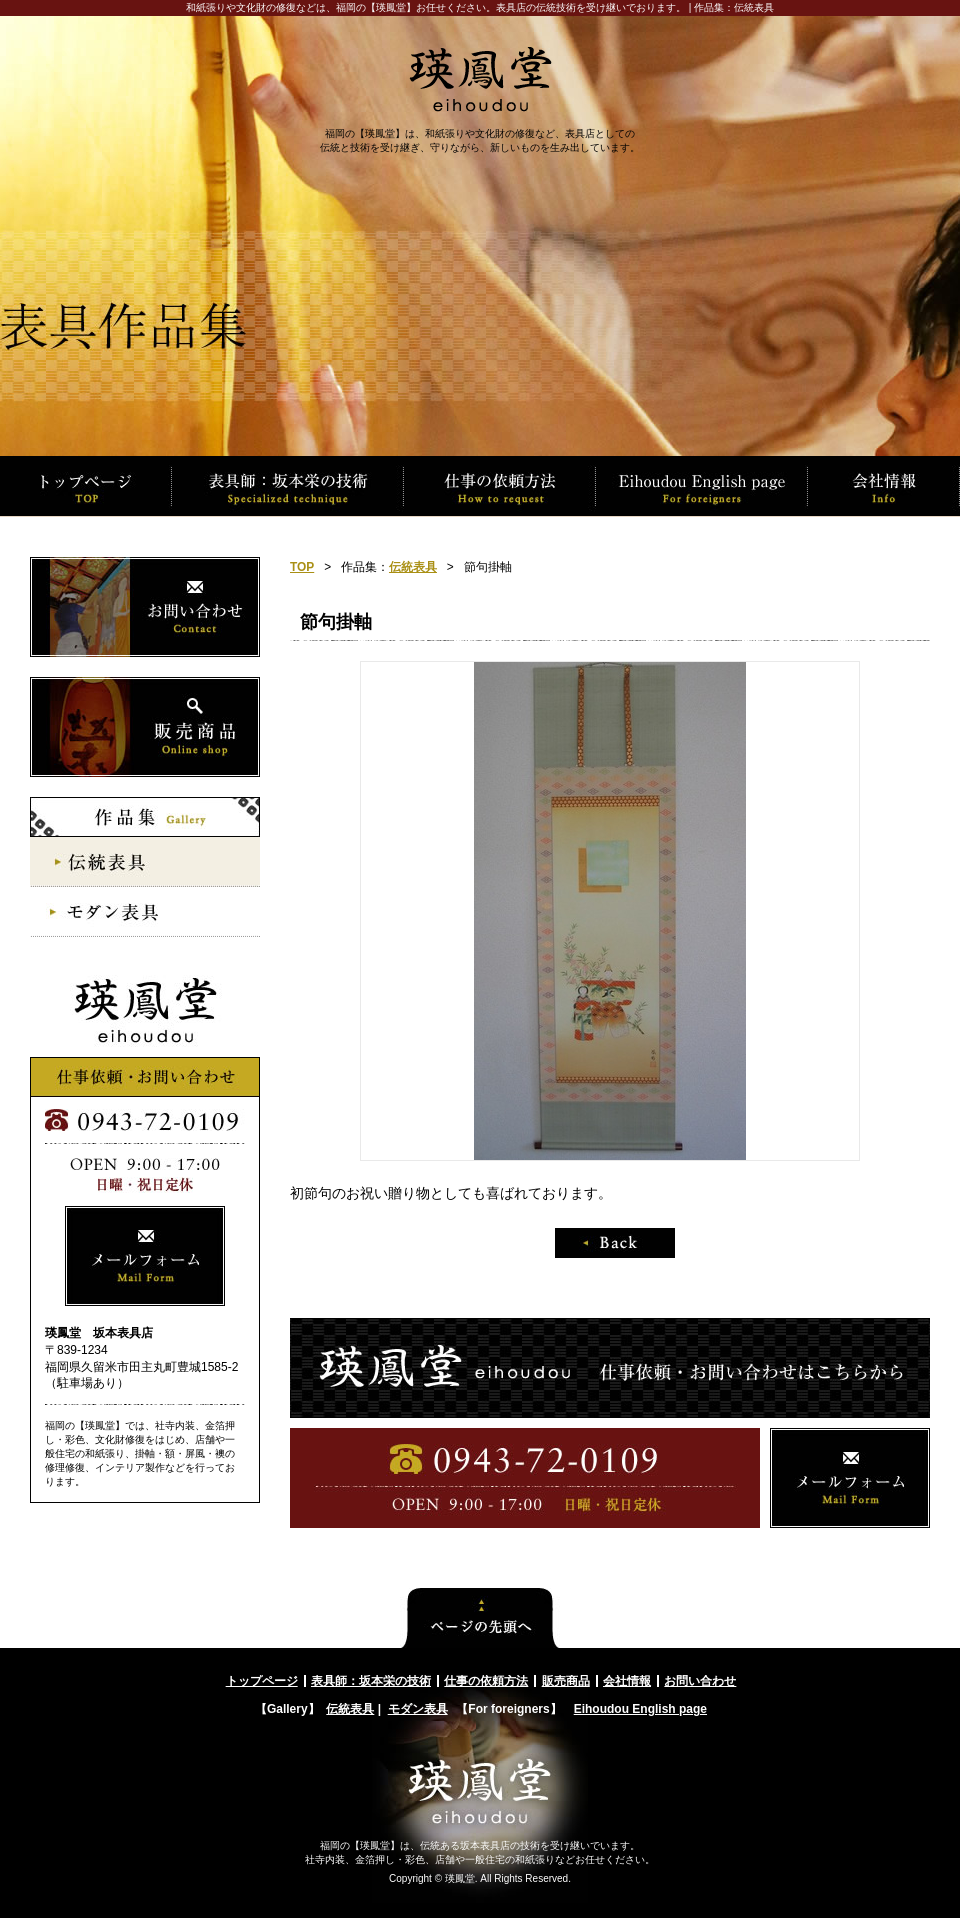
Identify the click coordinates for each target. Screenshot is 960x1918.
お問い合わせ (700, 1681)
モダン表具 (418, 1709)
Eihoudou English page (640, 1709)
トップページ (262, 1681)
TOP (302, 567)
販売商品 (566, 1681)
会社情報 (627, 1681)
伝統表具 (413, 567)
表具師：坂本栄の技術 (371, 1681)
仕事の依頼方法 (486, 1681)
